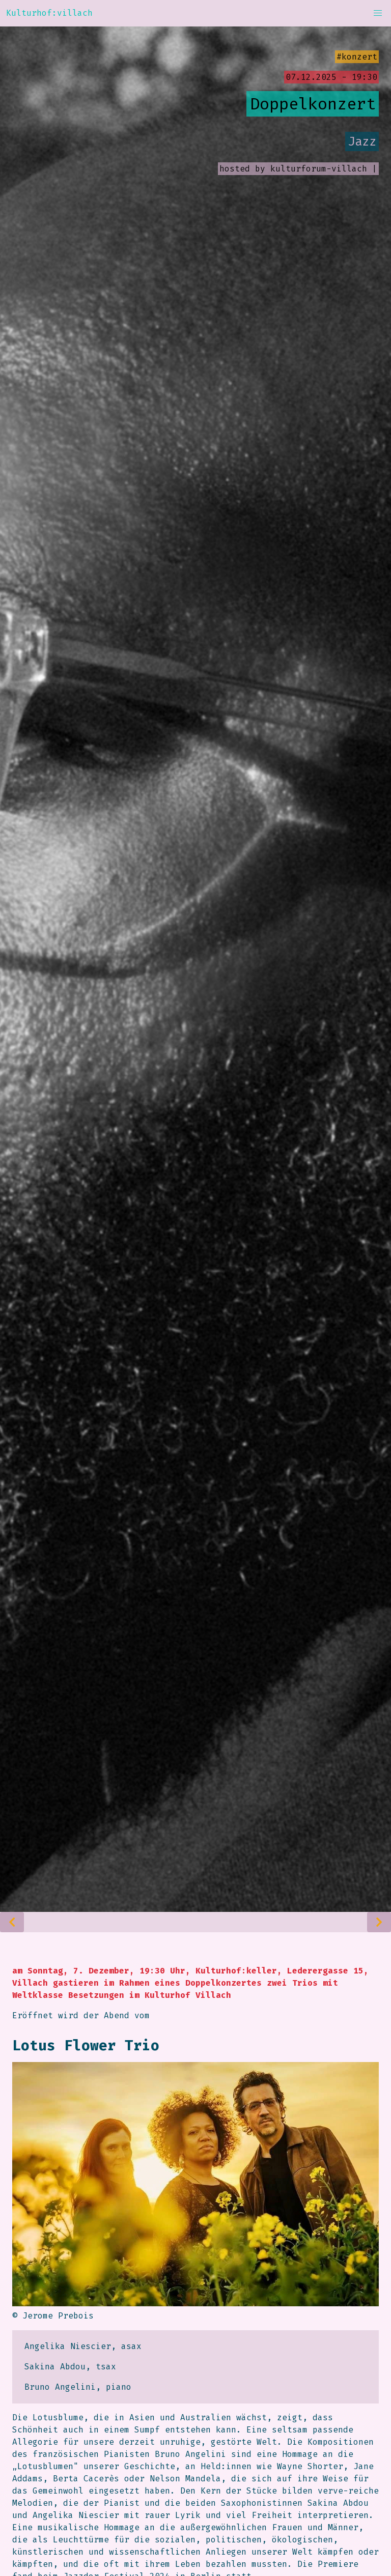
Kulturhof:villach (49, 13)
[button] (378, 13)
